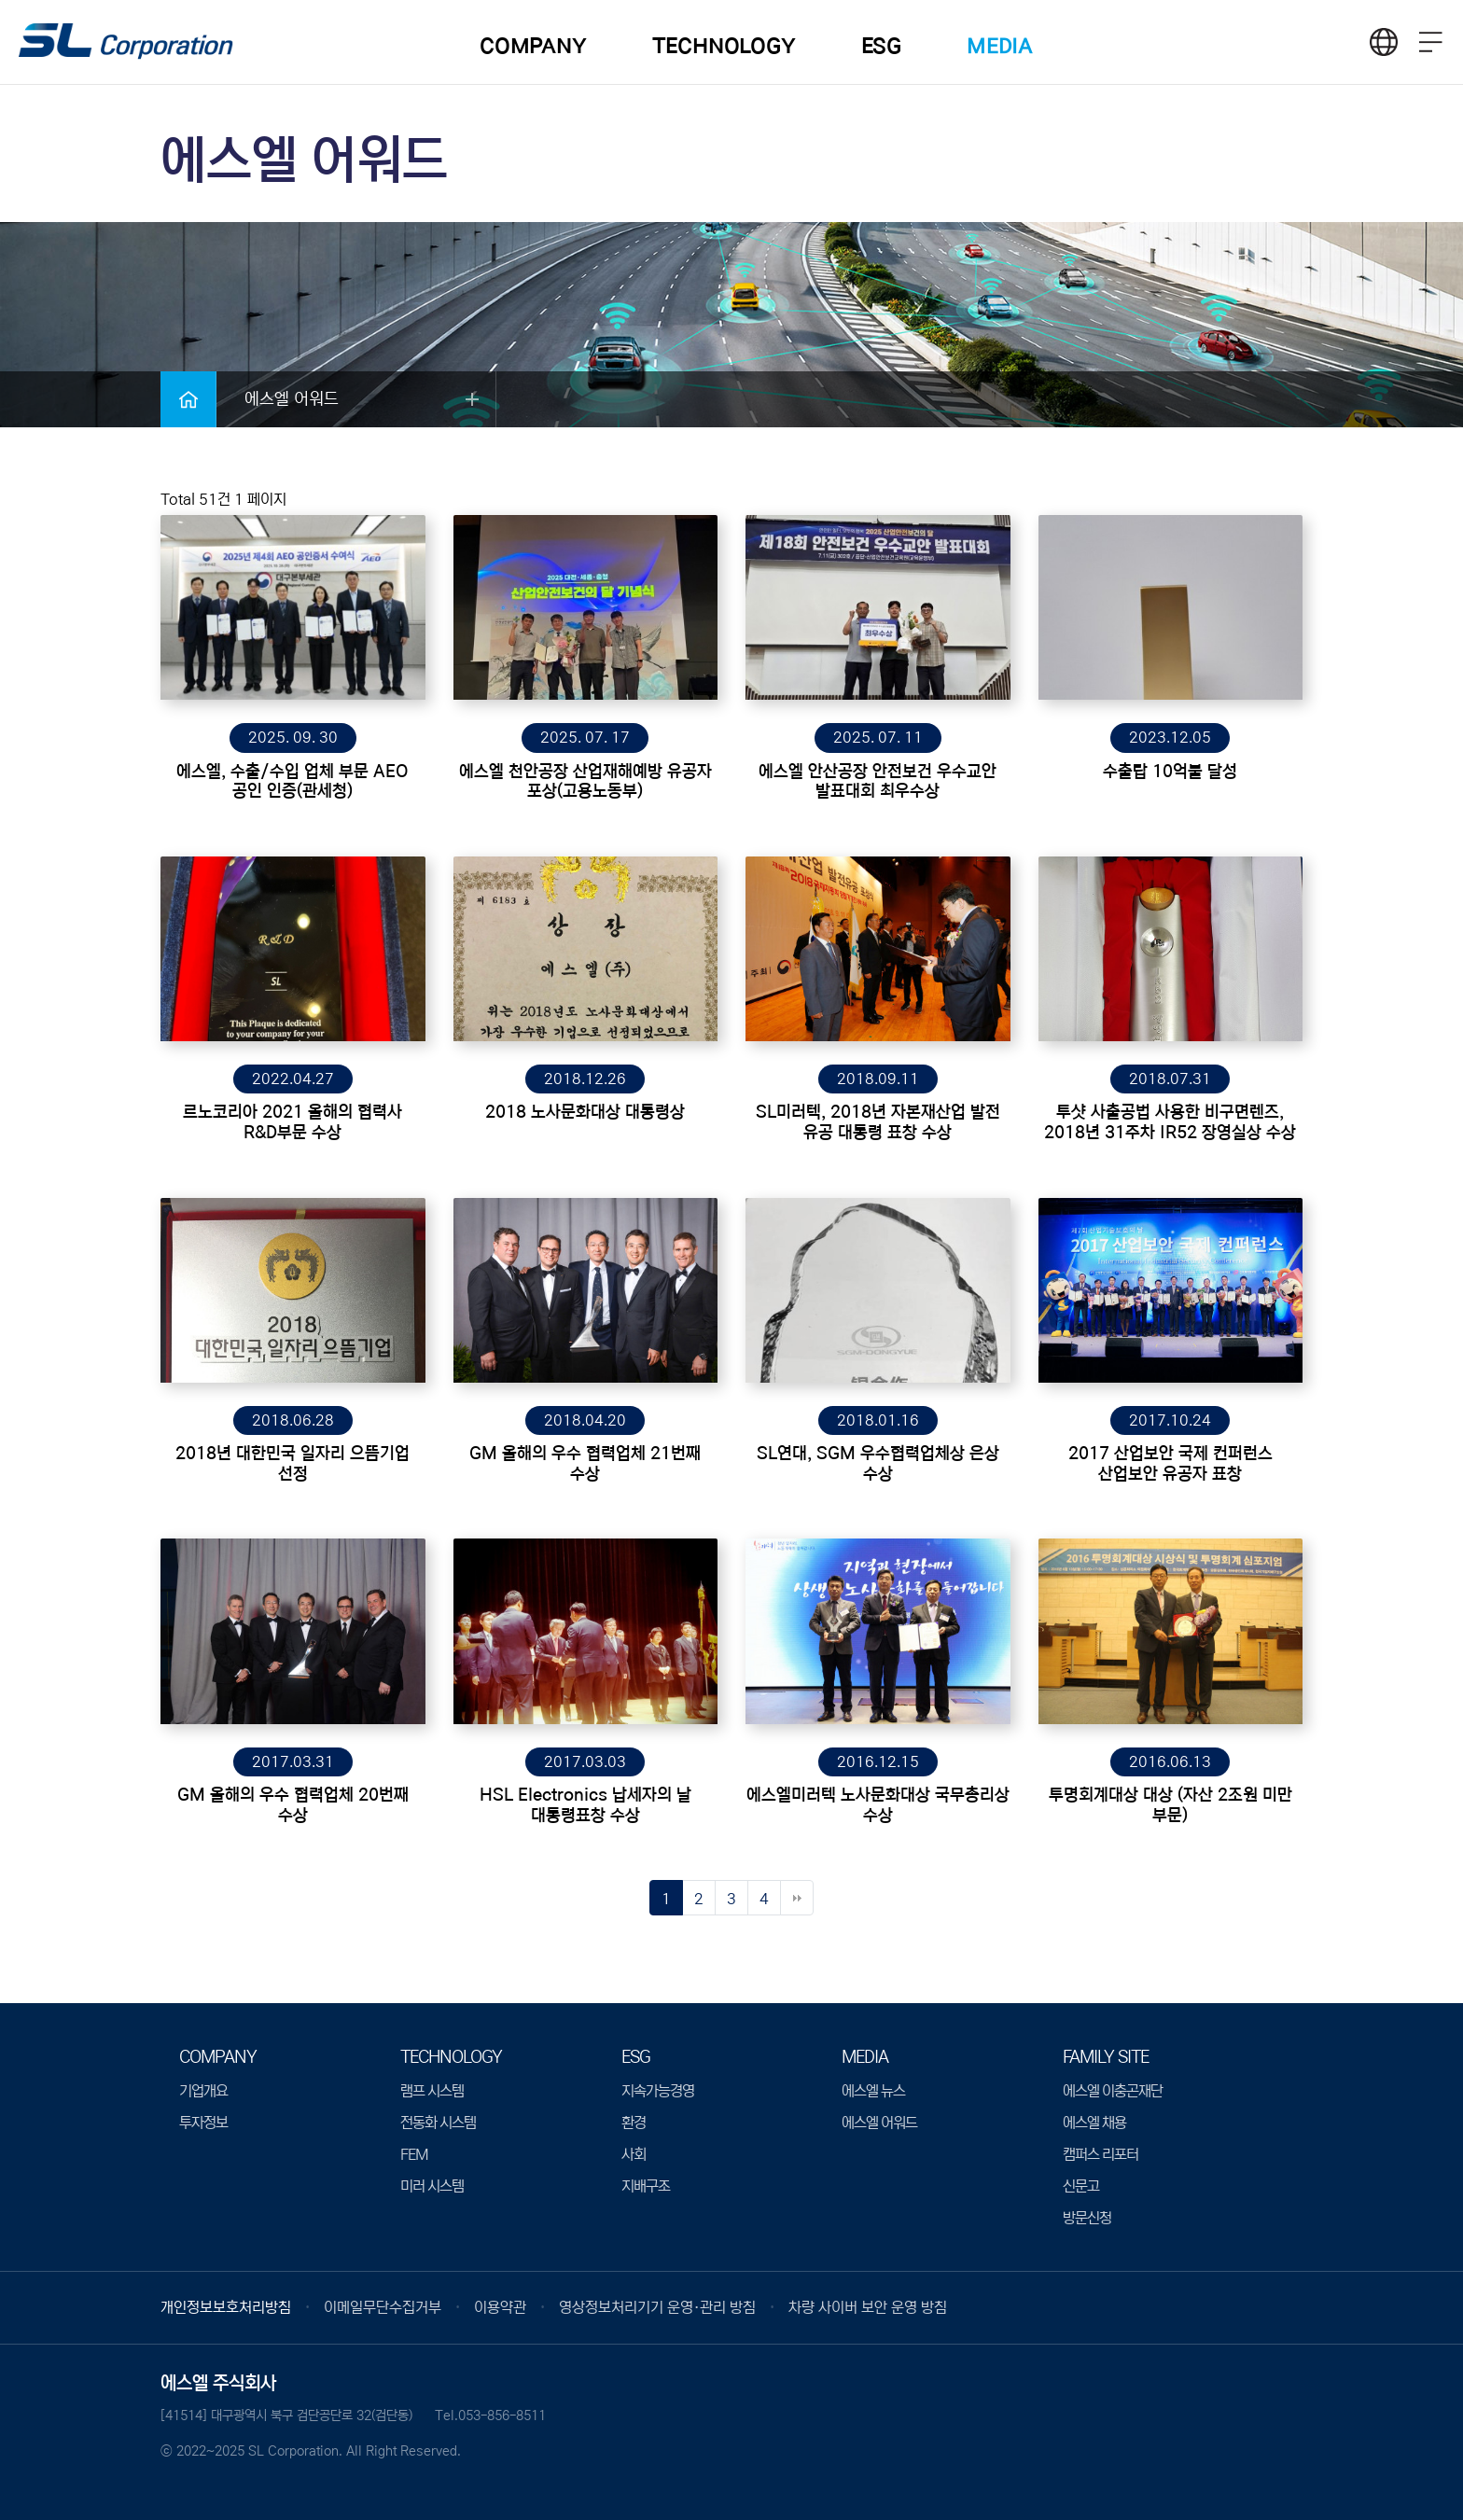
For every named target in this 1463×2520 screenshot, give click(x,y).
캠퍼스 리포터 (1100, 2154)
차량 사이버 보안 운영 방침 (867, 2307)
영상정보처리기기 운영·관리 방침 (657, 2307)
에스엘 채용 (1094, 2122)
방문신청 (1087, 2217)
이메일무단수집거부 (382, 2307)
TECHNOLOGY (724, 46)
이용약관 (500, 2307)
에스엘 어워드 (879, 2122)
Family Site (1106, 2057)
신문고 (1081, 2186)
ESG (881, 46)
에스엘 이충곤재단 (1113, 2090)
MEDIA (1000, 46)
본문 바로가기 (0, 0)
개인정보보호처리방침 (225, 2307)
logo (126, 43)
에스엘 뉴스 (873, 2090)
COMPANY (533, 46)
